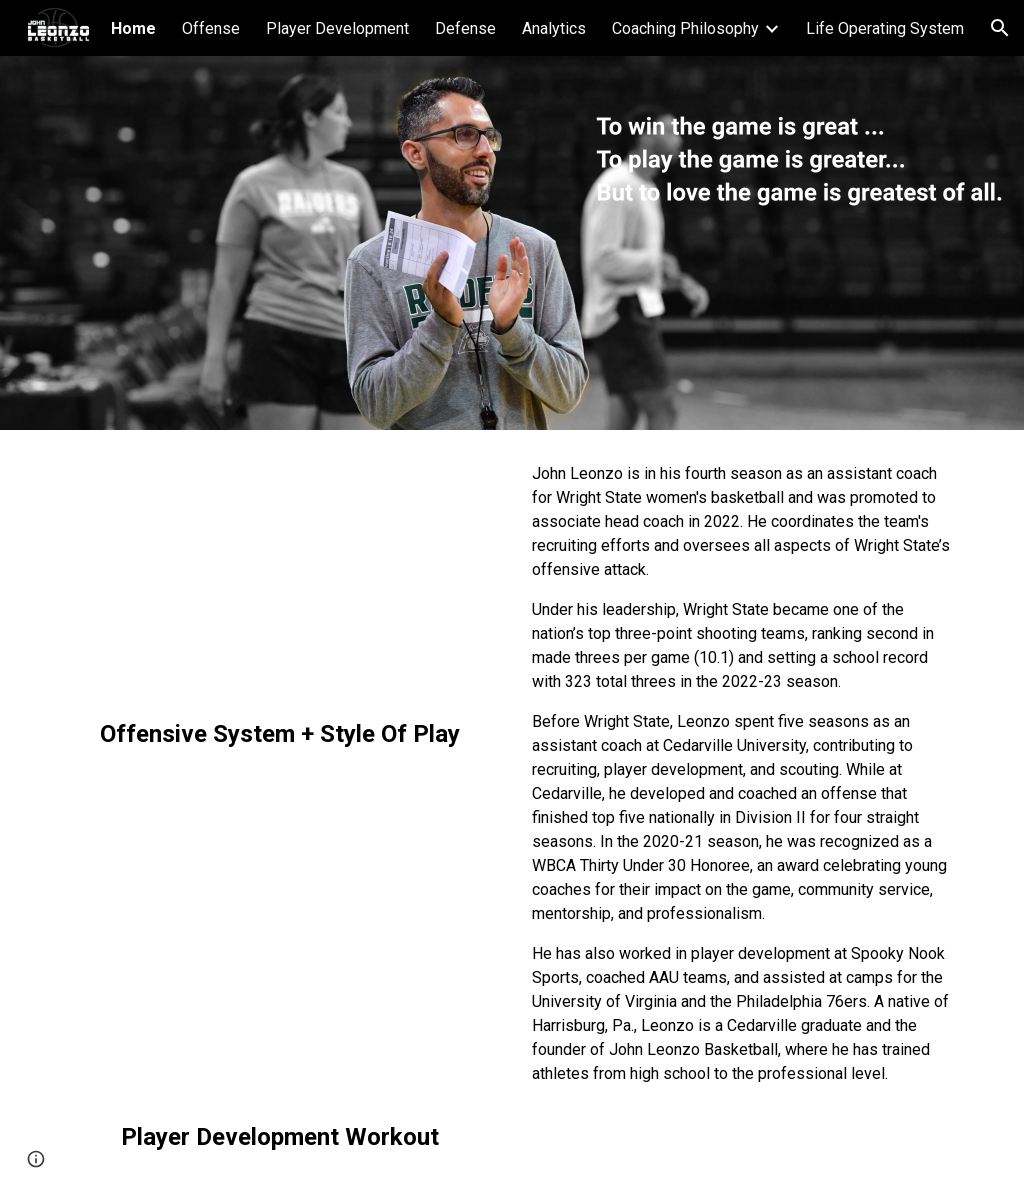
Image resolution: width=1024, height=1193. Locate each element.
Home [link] (133, 28)
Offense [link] (211, 28)
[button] (1000, 28)
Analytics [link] (554, 28)
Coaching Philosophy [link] (685, 28)
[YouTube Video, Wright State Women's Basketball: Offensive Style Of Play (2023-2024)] (280, 578)
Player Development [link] (337, 28)
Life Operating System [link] (885, 28)
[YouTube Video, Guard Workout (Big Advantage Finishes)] (280, 955)
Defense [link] (465, 28)
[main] (280, 734)
